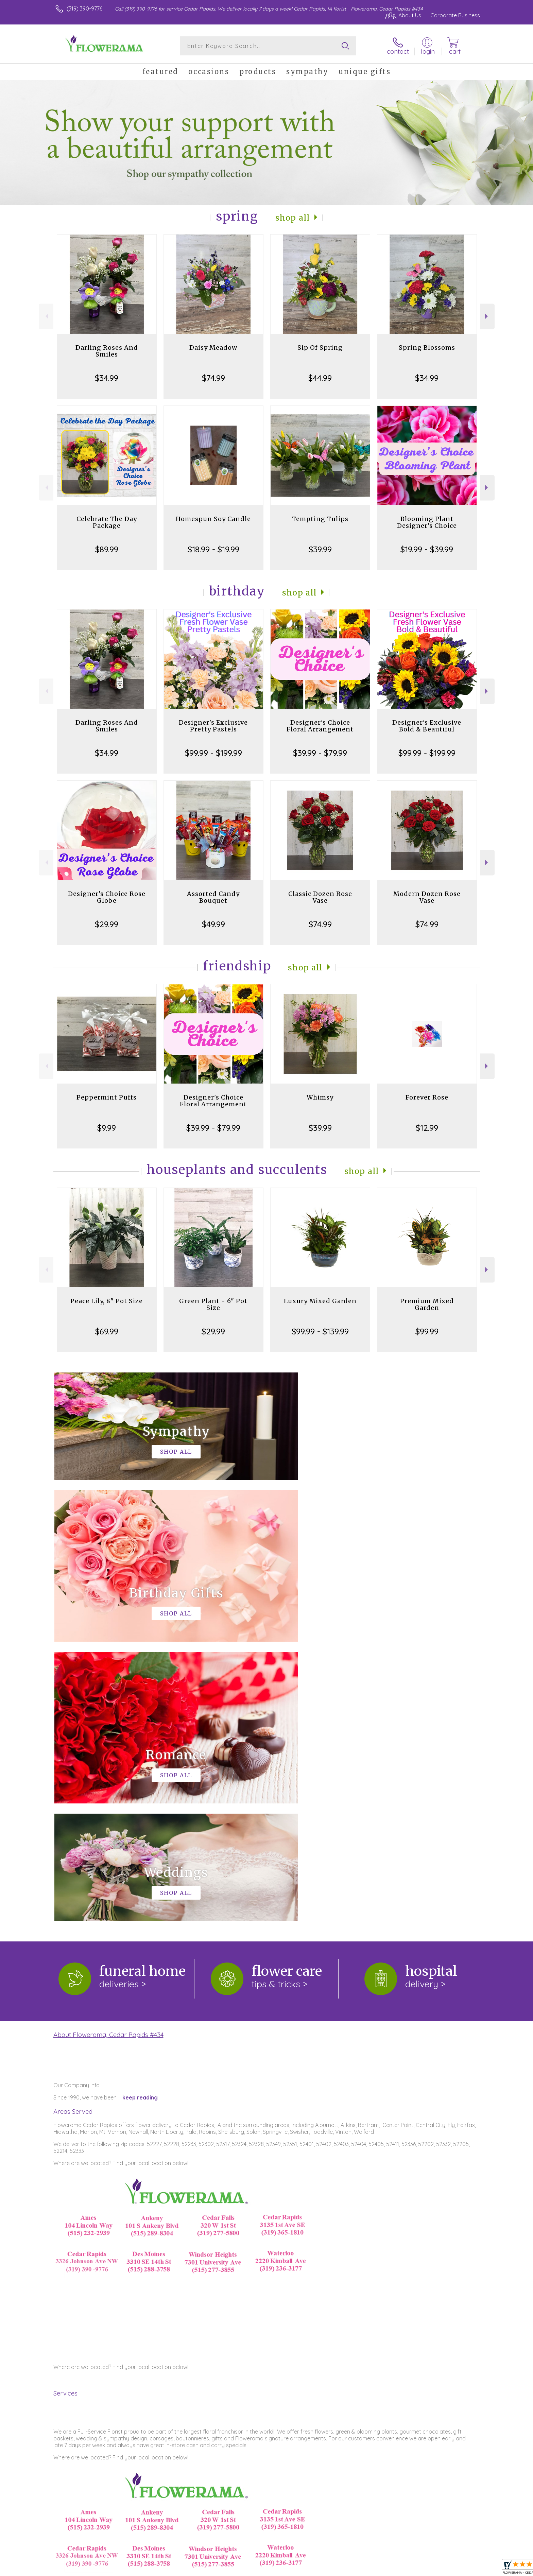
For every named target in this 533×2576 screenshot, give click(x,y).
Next (487, 316)
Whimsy (320, 1097)
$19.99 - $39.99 (426, 549)
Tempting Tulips (320, 519)
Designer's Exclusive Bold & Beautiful (426, 726)
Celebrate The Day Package (106, 522)
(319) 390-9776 (84, 8)
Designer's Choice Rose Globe (106, 897)
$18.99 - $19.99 (213, 549)
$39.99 (320, 549)
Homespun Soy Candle (213, 519)
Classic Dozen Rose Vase (320, 897)
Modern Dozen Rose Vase (427, 897)
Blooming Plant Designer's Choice (427, 522)
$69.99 (106, 1331)
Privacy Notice (371, 2569)
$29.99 (106, 924)
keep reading (140, 1818)
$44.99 (320, 378)
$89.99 (106, 549)
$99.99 (427, 1331)
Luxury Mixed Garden (320, 1301)
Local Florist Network (420, 2569)
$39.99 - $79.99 (320, 753)
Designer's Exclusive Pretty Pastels (213, 726)
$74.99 (213, 378)
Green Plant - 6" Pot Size (213, 1304)
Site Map (461, 2569)
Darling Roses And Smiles (106, 351)
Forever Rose (427, 1097)
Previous (46, 316)
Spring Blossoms (427, 347)
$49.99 (213, 924)
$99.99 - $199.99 (213, 753)
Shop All (292, 217)
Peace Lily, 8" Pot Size (106, 1301)
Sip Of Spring (320, 347)
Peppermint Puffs (106, 1097)
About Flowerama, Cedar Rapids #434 (108, 1755)
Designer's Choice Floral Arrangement (320, 726)
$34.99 (106, 378)
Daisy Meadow (213, 347)
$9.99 (106, 1128)
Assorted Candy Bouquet (213, 897)
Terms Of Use (331, 2569)
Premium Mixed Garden (427, 1304)
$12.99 (427, 1128)
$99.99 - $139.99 (320, 1331)
